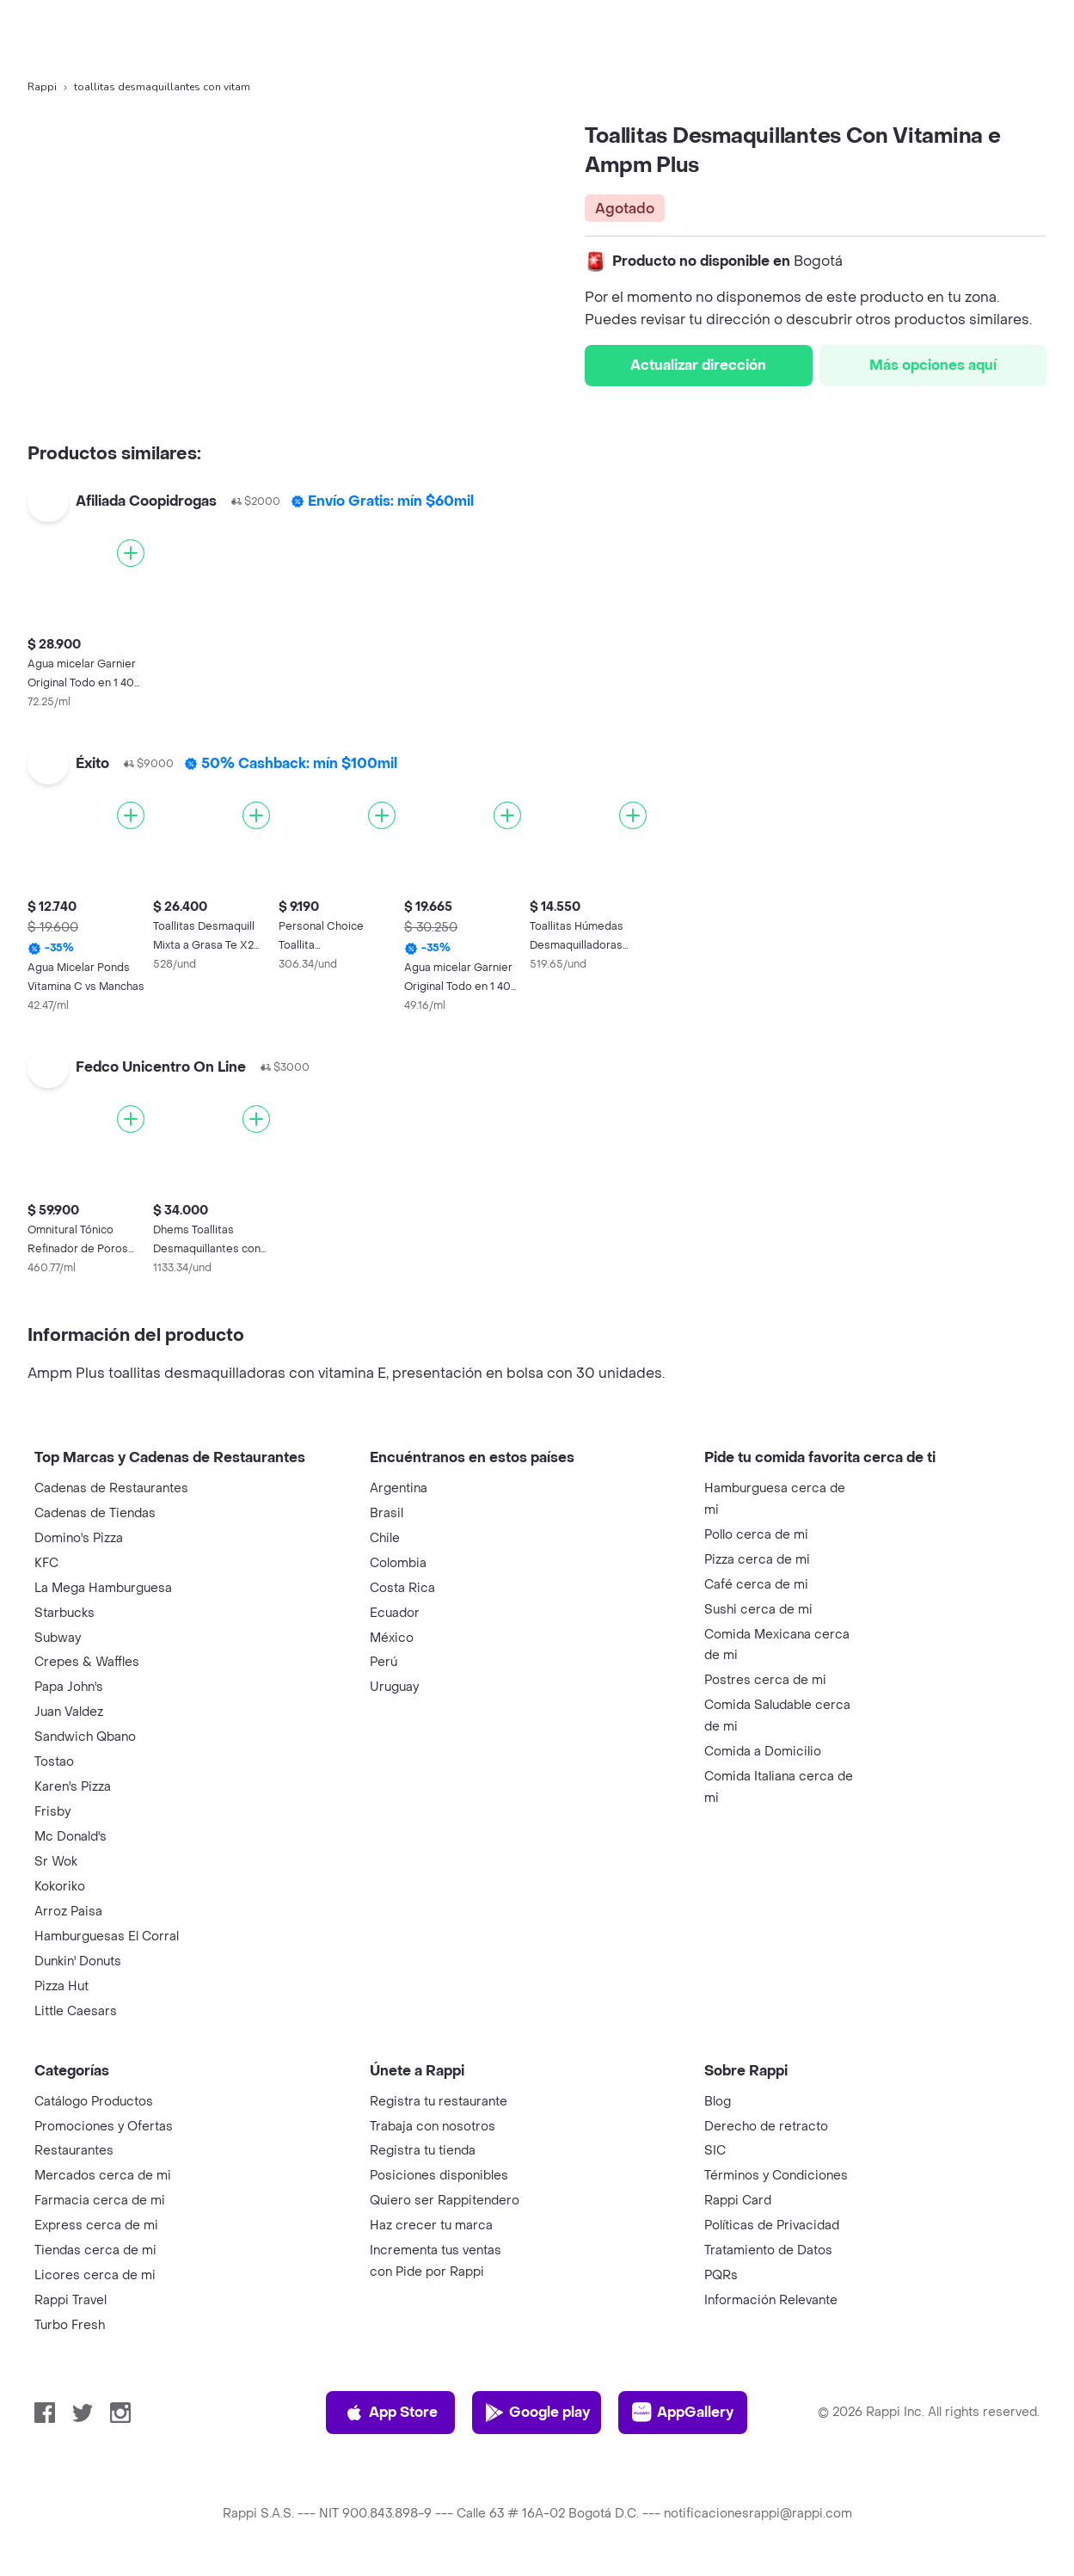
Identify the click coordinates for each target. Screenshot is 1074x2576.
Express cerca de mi (96, 2225)
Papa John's (68, 1687)
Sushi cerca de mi (758, 1610)
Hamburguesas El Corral (106, 1936)
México (392, 1638)
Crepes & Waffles (86, 1662)
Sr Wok (55, 1862)
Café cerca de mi (756, 1585)
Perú (383, 1662)
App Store (391, 2412)
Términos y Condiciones (776, 2175)
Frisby (52, 1812)
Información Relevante (771, 2300)
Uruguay (394, 1687)
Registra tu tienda (423, 2151)
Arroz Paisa (68, 1911)
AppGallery (682, 2412)
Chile (385, 1538)
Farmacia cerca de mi (99, 2200)
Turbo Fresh (69, 2325)
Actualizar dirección (698, 365)
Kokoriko (59, 1886)
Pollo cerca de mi (756, 1535)
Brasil (386, 1513)
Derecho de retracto (766, 2126)
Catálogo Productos (93, 2101)
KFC (46, 1563)
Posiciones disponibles (439, 2175)
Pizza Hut (61, 1986)
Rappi (42, 87)
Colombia (398, 1563)
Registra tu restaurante (438, 2101)
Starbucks (64, 1613)
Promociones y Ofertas (103, 2126)
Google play (537, 2412)
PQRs (721, 2275)
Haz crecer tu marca (431, 2225)
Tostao (54, 1762)
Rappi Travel (70, 2300)
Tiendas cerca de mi (95, 2250)
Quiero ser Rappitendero (444, 2200)
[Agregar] (130, 553)
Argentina (398, 1488)
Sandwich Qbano (85, 1737)
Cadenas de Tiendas (95, 1513)
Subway (57, 1638)
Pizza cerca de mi (757, 1560)
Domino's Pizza (78, 1538)
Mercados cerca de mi (102, 2175)
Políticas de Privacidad (771, 2225)
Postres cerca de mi (765, 1680)
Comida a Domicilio (762, 1751)
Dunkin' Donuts (77, 1961)
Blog (717, 2101)
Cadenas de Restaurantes (111, 1488)
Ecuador (395, 1613)
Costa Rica (402, 1588)
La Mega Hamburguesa (103, 1588)
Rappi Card (737, 2200)
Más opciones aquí (933, 365)
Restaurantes (74, 2151)
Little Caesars (75, 2011)
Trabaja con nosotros (432, 2126)
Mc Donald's (70, 1837)
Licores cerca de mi (95, 2275)
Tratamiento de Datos (768, 2250)
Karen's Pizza (72, 1787)
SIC (715, 2151)
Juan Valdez (68, 1712)
